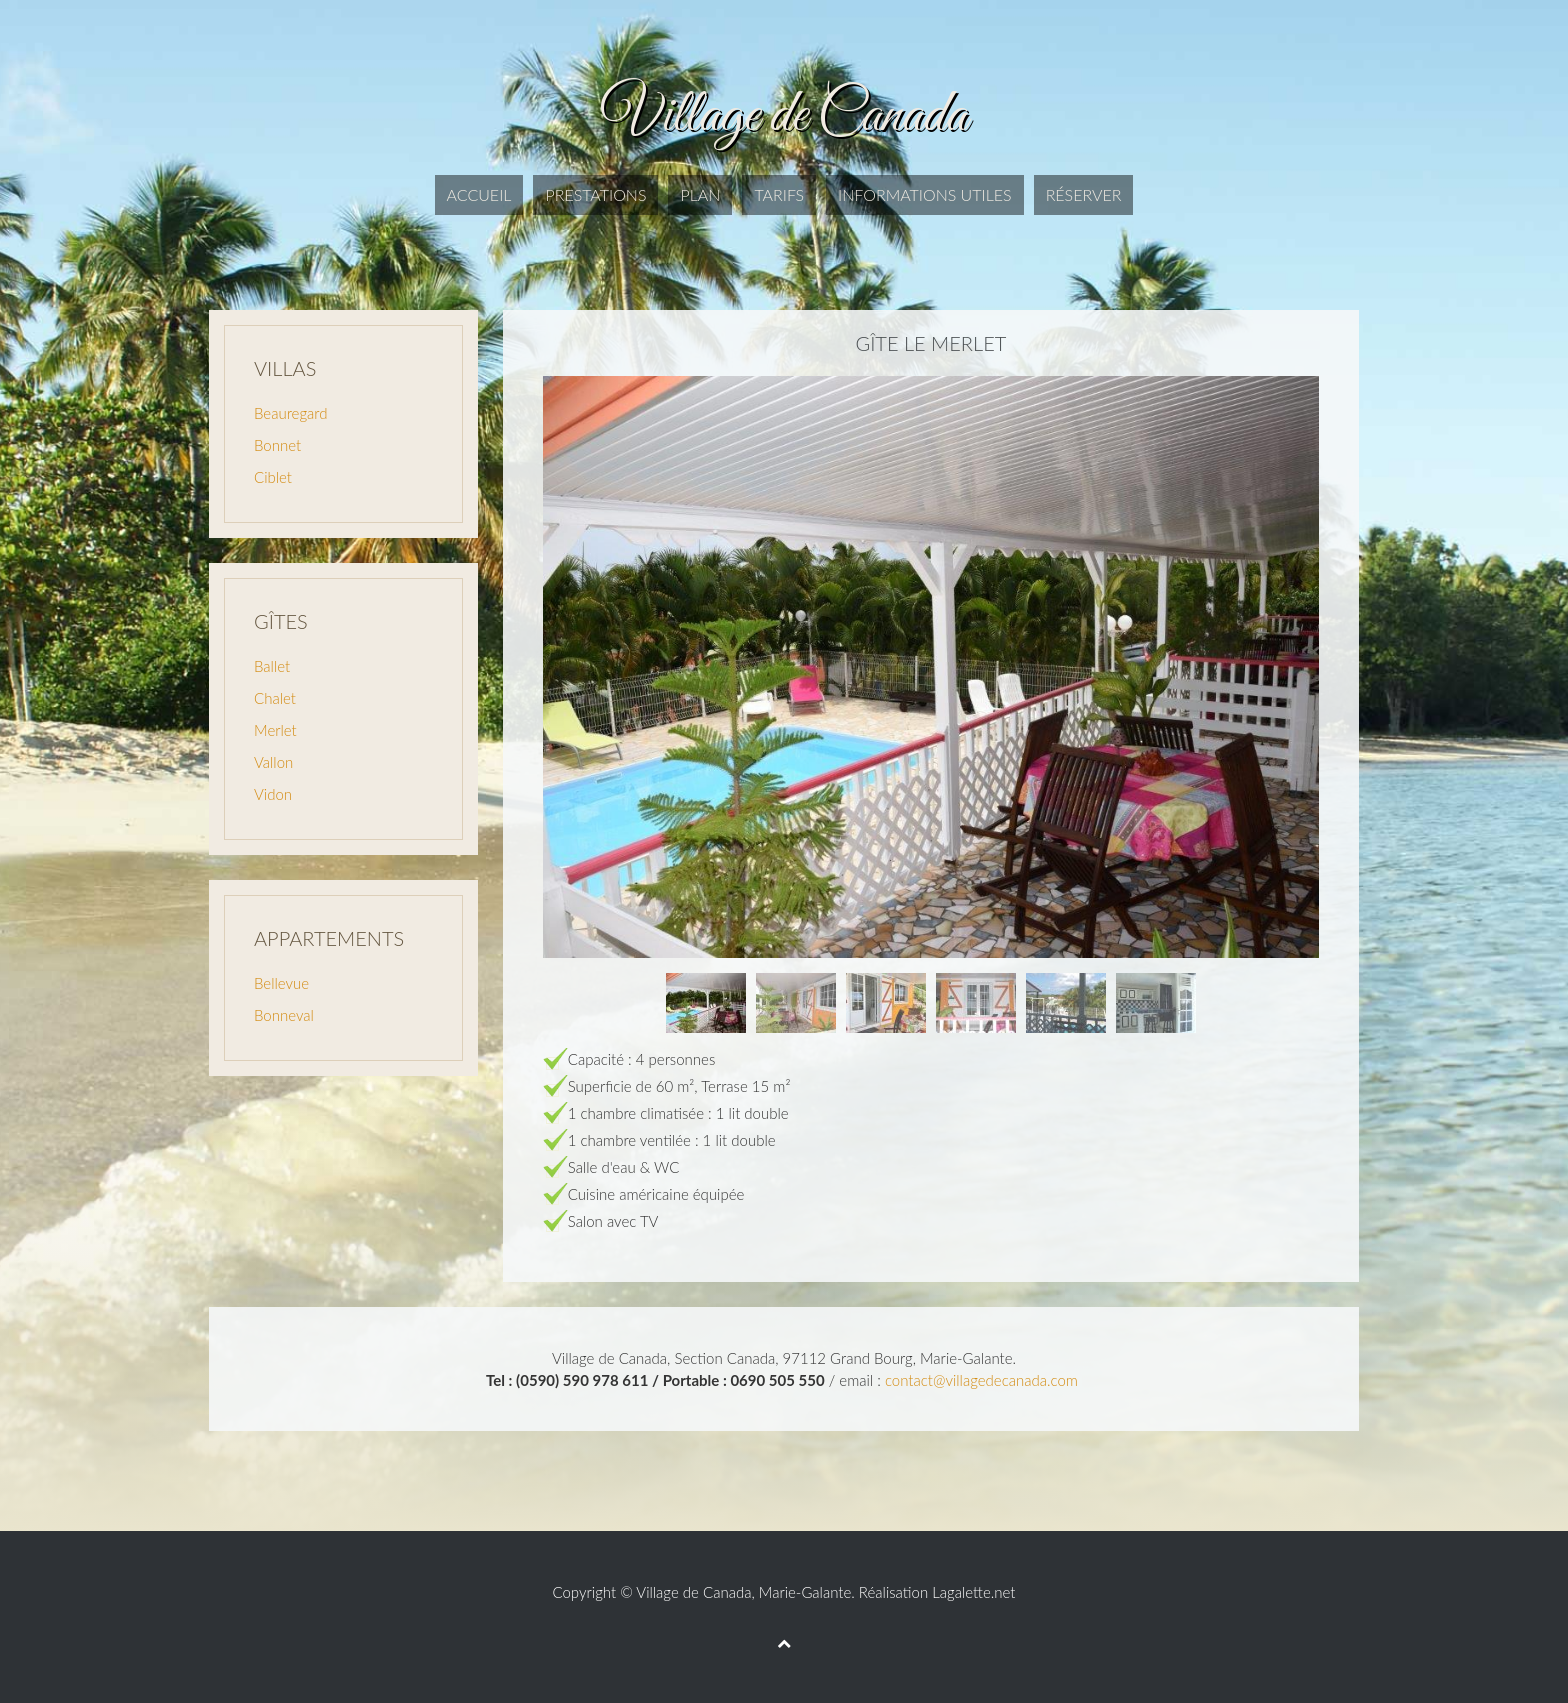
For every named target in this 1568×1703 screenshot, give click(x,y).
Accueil (479, 194)
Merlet (275, 730)
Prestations (595, 194)
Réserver (1084, 194)
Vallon (273, 762)
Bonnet (277, 445)
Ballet (272, 666)
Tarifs (779, 194)
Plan (700, 194)
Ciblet (273, 477)
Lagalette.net (973, 1592)
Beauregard (290, 413)
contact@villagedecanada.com (981, 1380)
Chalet (275, 698)
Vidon (273, 794)
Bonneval (284, 1015)
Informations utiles (925, 194)
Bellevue (281, 983)
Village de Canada (693, 1592)
